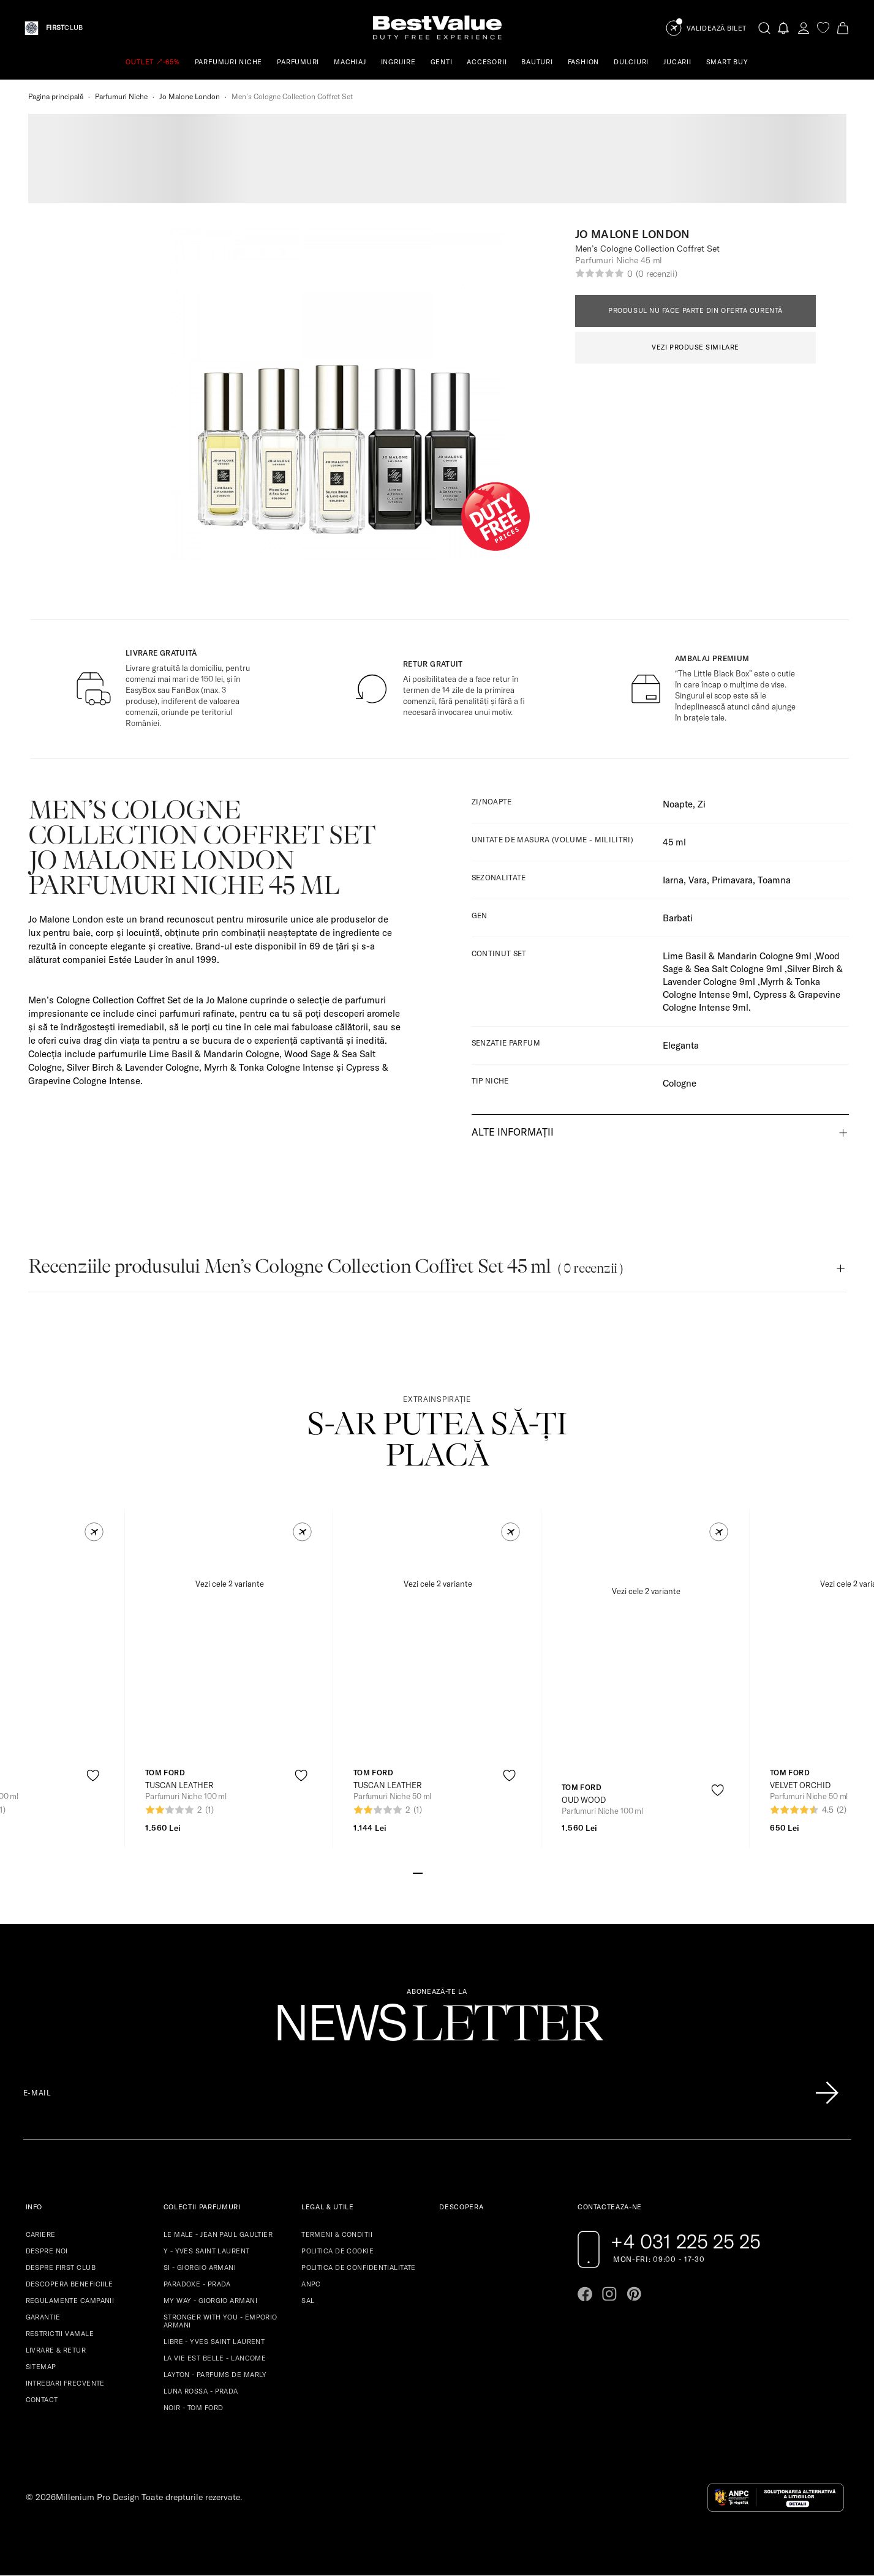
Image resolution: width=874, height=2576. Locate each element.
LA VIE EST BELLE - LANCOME (215, 2358)
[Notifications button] (784, 28)
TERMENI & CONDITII (336, 2234)
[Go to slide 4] (447, 1872)
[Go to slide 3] (437, 1872)
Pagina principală (55, 96)
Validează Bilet (717, 28)
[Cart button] (843, 28)
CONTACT (42, 2399)
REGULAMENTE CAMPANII (70, 2300)
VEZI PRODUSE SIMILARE (695, 347)
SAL (307, 2300)
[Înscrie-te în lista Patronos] (826, 2093)
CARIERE (41, 2234)
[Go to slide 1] (418, 1872)
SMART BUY (727, 62)
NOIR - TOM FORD (194, 2407)
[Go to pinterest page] (634, 2293)
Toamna (774, 880)
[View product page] (229, 1640)
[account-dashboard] (803, 28)
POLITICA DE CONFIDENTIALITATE (358, 2267)
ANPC (311, 2284)
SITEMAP (41, 2366)
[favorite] (823, 28)
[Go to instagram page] (609, 2293)
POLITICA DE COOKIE (337, 2251)
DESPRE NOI (47, 2251)
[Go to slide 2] (427, 1872)
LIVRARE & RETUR (56, 2350)
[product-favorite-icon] (93, 1776)
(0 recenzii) (656, 273)
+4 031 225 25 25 (686, 2241)
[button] (94, 1531)
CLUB (64, 27)
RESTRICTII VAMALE (60, 2333)
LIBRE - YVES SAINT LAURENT (214, 2341)
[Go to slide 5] (457, 1872)
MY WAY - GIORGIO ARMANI (210, 2300)
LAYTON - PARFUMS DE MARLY (215, 2374)
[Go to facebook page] (585, 2293)
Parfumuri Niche (121, 96)
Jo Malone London (189, 96)
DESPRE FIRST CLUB (61, 2267)
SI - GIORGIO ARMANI (200, 2267)
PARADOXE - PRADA (197, 2284)
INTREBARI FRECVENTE (65, 2383)
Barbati (678, 918)
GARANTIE (43, 2317)
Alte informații (513, 1132)
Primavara (732, 880)
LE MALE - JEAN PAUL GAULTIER (218, 2234)
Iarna (673, 880)
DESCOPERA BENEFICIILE (69, 2284)
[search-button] (764, 27)
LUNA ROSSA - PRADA (201, 2391)
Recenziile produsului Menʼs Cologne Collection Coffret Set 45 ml (325, 1266)
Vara (697, 880)
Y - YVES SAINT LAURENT (207, 2251)
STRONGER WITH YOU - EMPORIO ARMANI (220, 2321)
